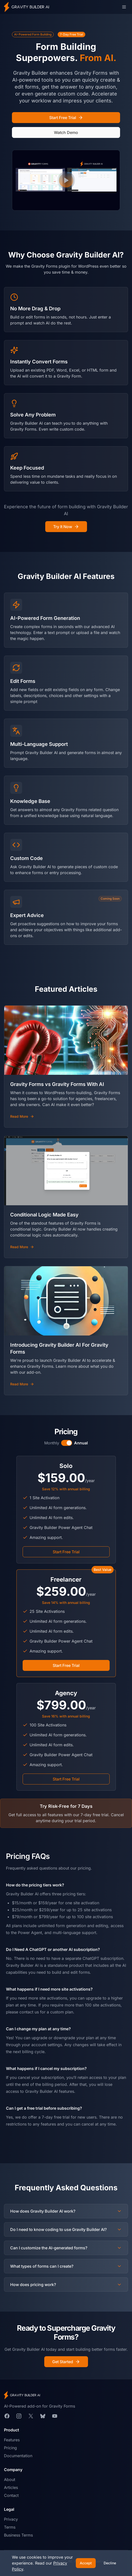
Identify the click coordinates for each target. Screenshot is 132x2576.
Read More (22, 1116)
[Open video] (66, 180)
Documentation (18, 2455)
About (9, 2479)
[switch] (66, 1443)
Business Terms (18, 2535)
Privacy (11, 2519)
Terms (9, 2527)
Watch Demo (66, 132)
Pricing (10, 2447)
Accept (86, 2563)
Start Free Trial (66, 117)
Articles (11, 2487)
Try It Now (66, 526)
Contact (11, 2495)
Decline (110, 2563)
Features (12, 2439)
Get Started (66, 2361)
